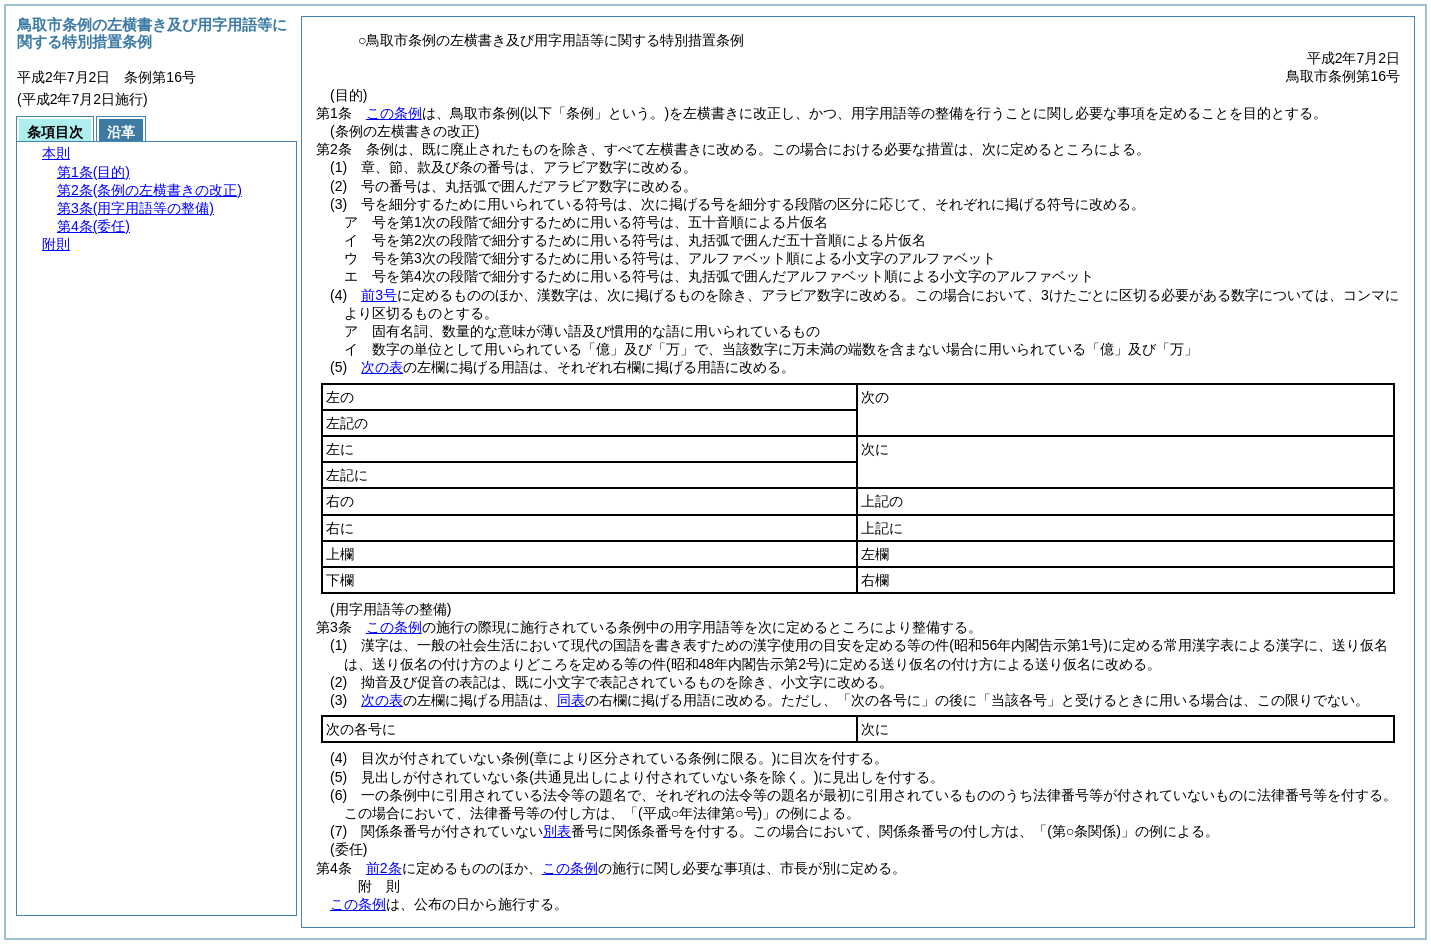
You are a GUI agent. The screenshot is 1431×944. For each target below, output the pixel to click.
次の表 (382, 367)
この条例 (394, 113)
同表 (571, 700)
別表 (557, 831)
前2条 (384, 868)
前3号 (379, 295)
